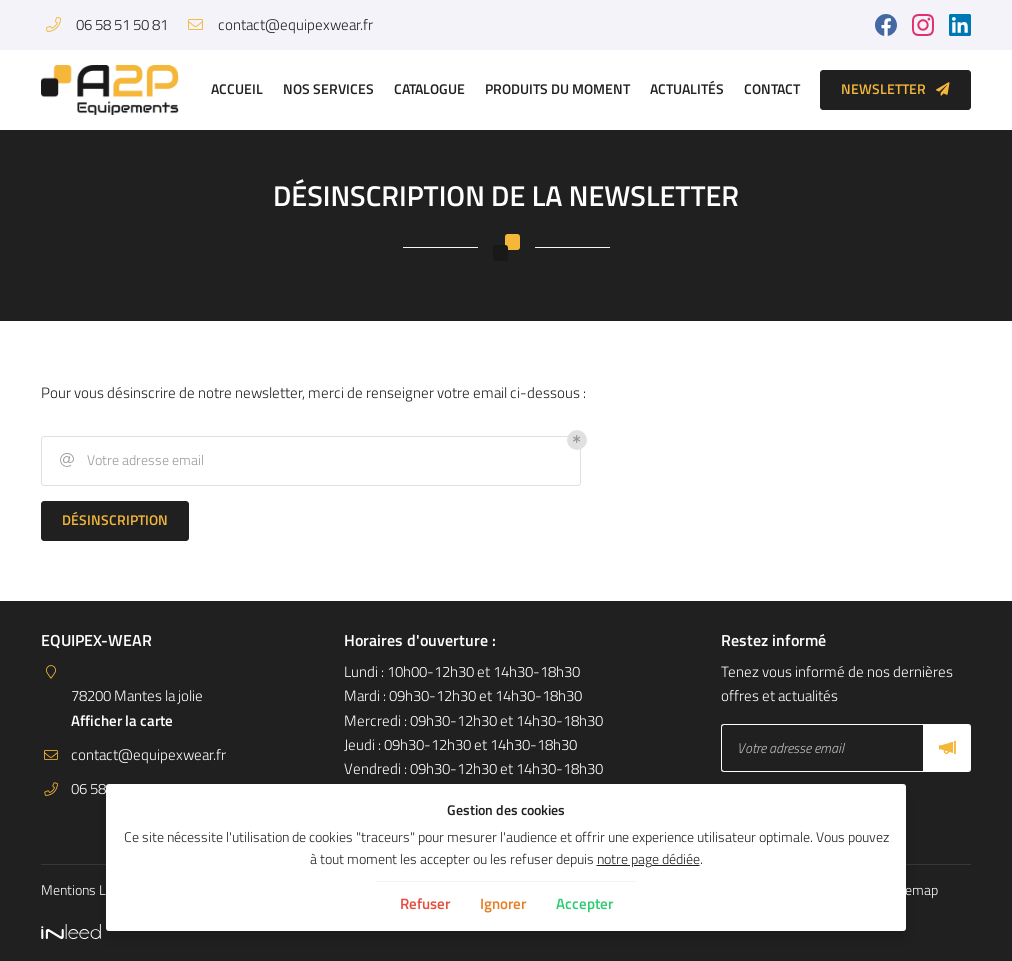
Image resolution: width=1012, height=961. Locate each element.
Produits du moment (557, 89)
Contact (772, 89)
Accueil (237, 89)
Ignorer (503, 903)
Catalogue (429, 89)
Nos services (328, 89)
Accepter (584, 903)
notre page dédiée (648, 859)
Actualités (687, 89)
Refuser (425, 903)
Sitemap (913, 890)
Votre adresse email (130, 460)
